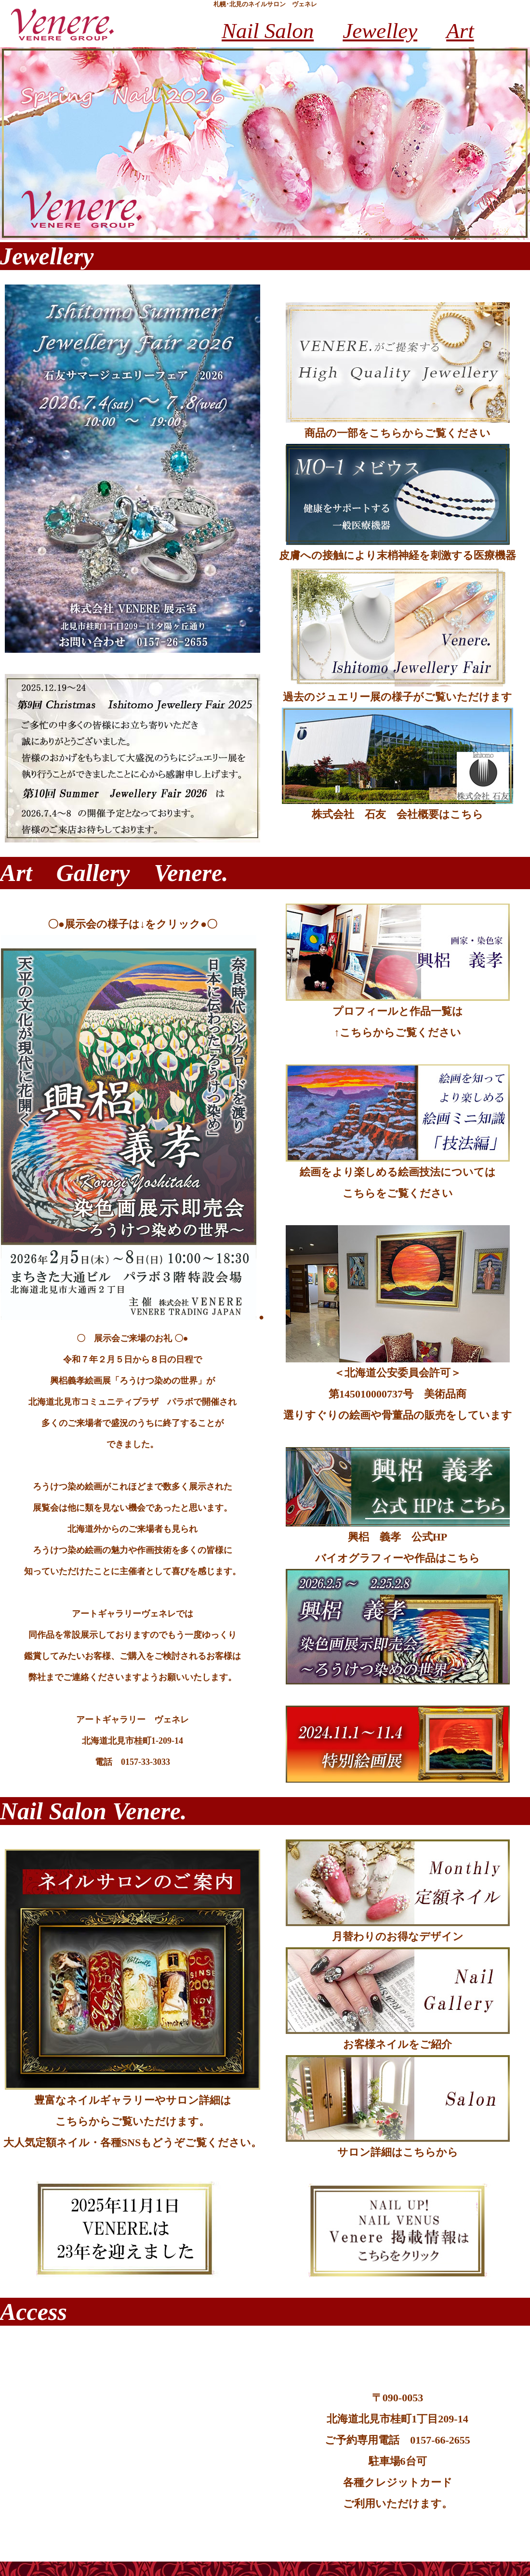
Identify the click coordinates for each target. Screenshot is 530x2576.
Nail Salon (268, 31)
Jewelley (380, 31)
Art (460, 31)
